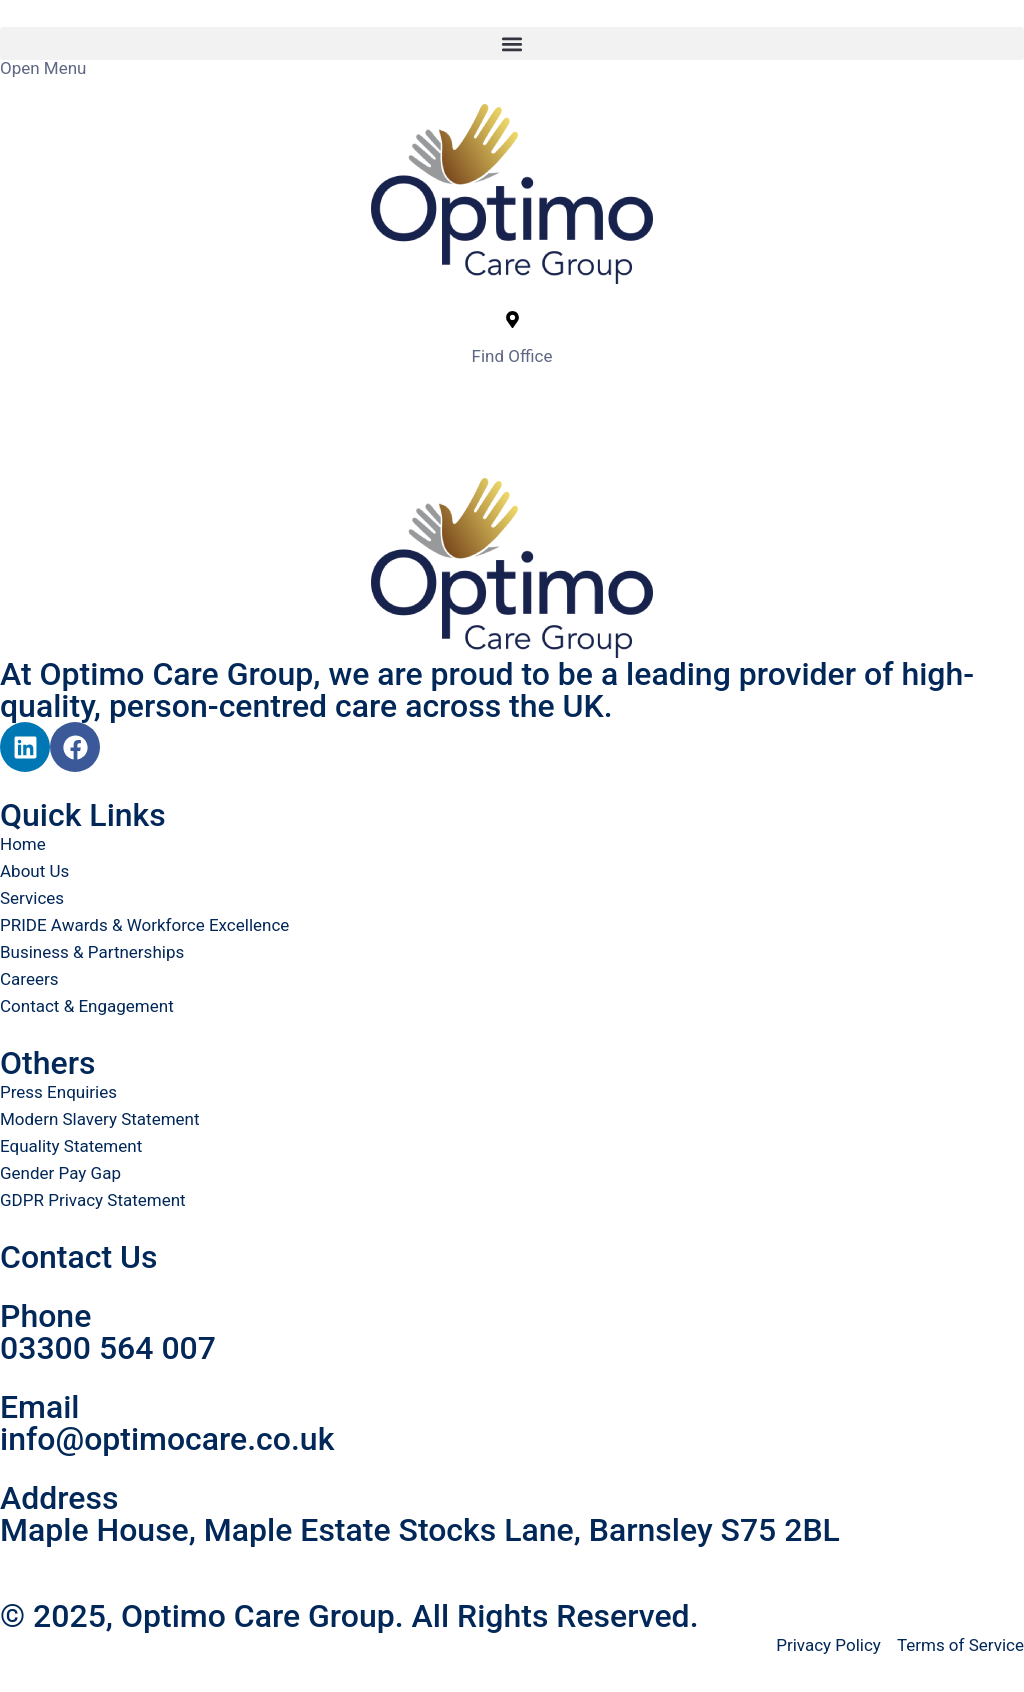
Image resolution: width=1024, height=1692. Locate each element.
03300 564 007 (108, 1348)
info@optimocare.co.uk (167, 1439)
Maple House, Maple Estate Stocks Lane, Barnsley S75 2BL (420, 1530)
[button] (512, 43)
